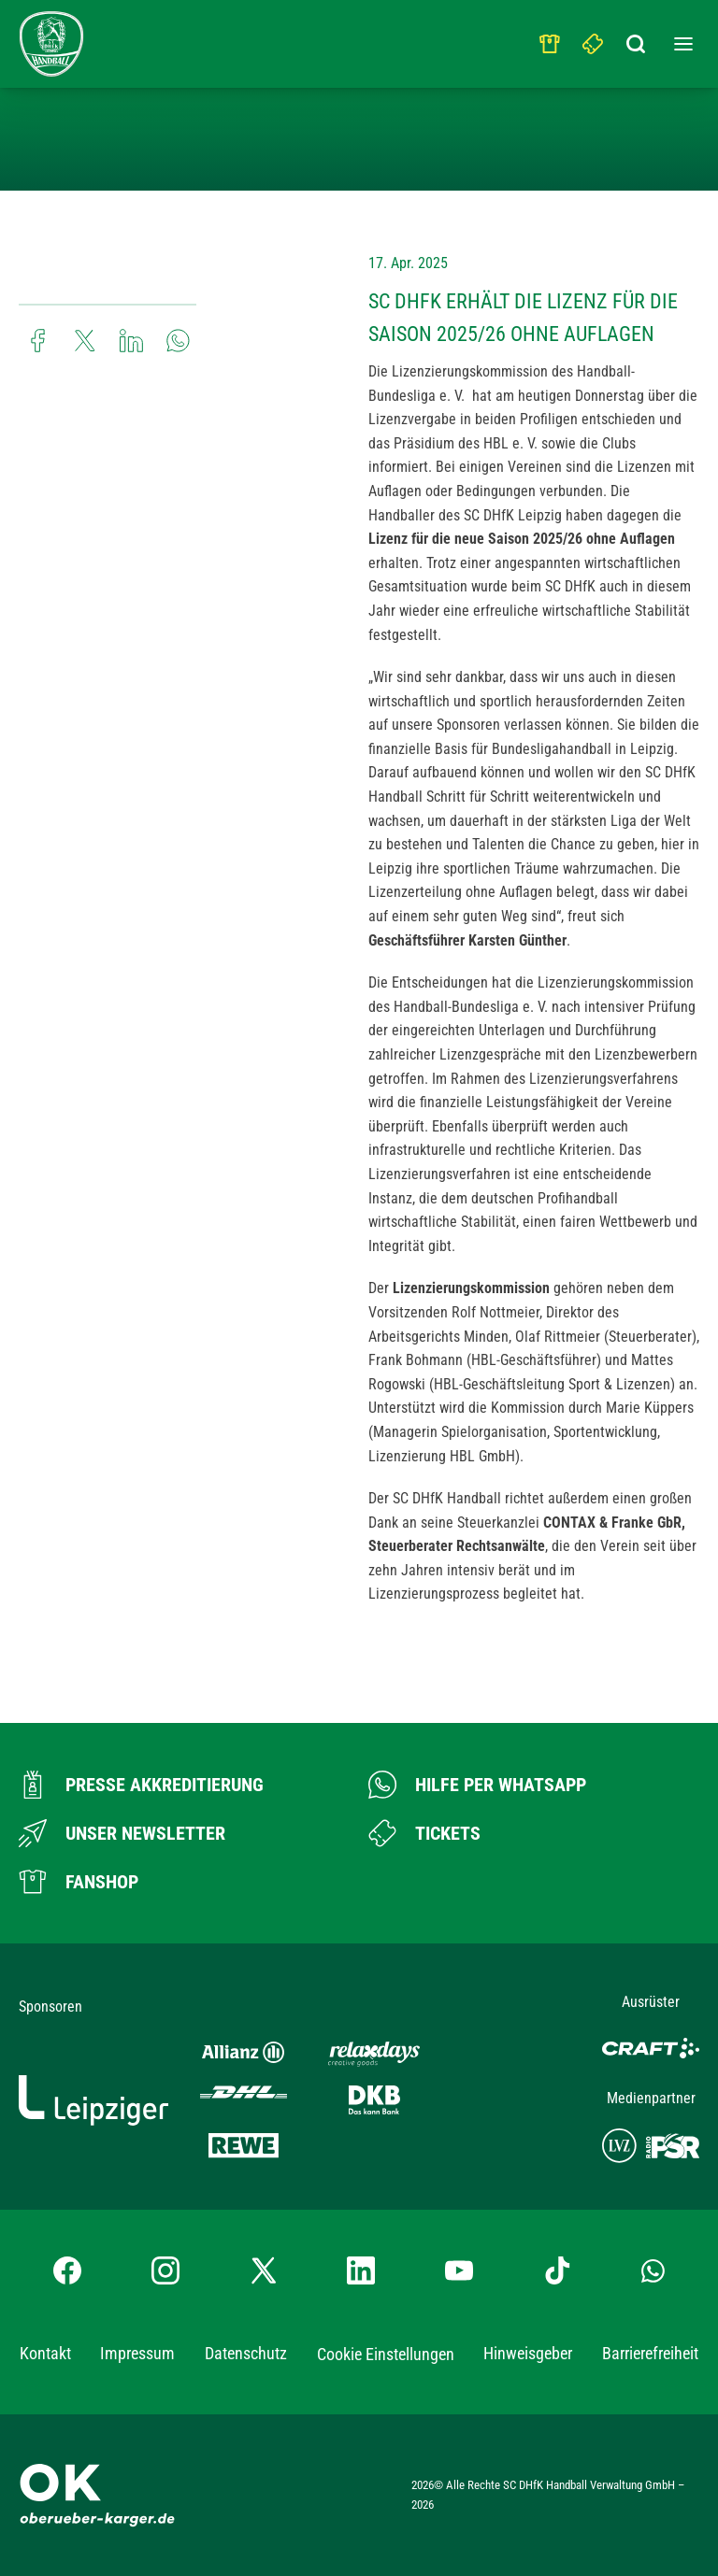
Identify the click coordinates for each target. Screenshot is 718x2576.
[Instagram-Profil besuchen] (165, 2270)
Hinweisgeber (527, 2353)
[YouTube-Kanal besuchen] (459, 2270)
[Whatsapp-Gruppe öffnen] (653, 2270)
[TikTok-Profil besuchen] (557, 2270)
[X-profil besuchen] (264, 2270)
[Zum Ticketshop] (424, 1833)
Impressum (137, 2353)
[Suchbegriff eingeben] (636, 39)
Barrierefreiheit (650, 2353)
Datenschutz (246, 2353)
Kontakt (45, 2353)
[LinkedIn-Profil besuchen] (361, 2270)
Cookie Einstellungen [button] (385, 2354)
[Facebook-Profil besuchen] (67, 2270)
